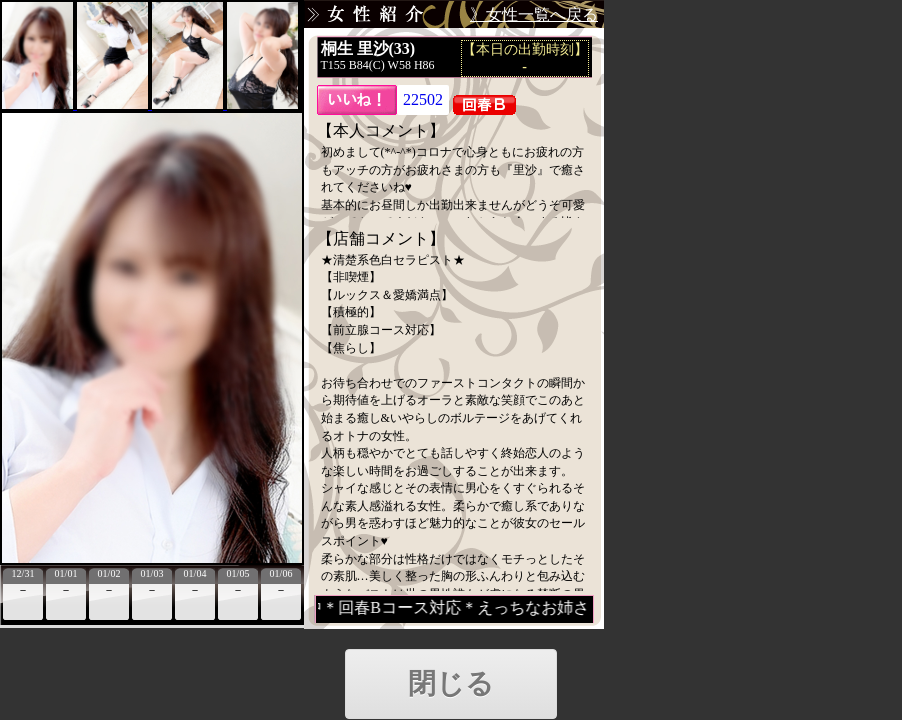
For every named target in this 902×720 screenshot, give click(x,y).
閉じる (451, 683)
